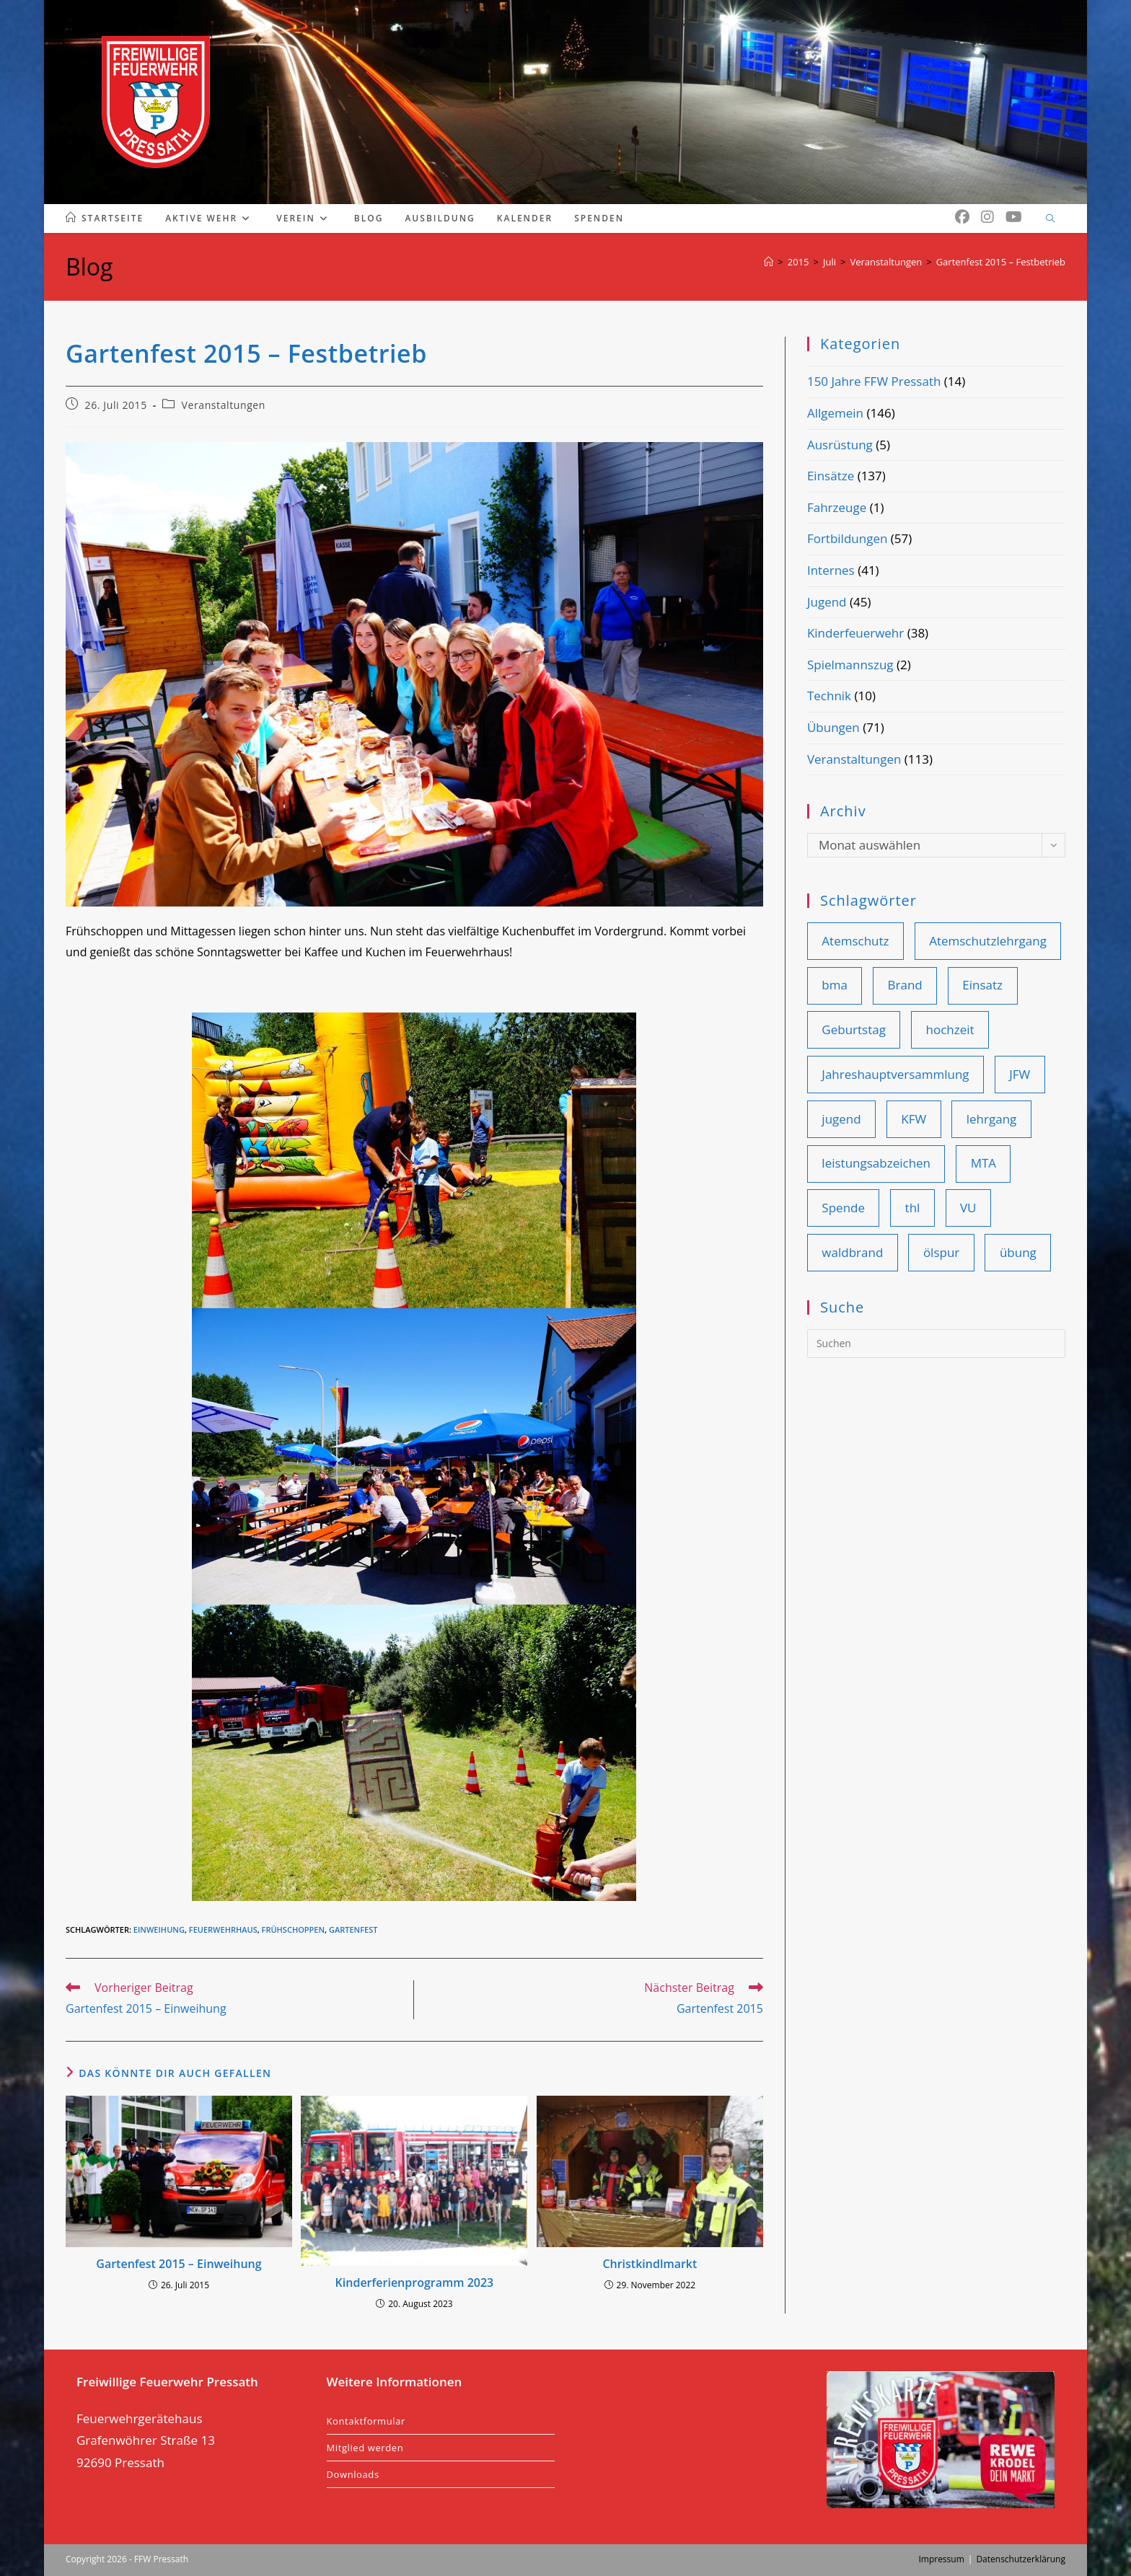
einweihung (159, 1929)
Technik (829, 695)
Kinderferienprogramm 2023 (414, 2282)
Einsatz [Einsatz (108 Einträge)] (982, 984)
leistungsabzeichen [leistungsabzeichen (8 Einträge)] (876, 1163)
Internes (831, 570)
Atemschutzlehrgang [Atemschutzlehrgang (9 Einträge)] (988, 940)
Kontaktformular (366, 2420)
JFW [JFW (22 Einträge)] (1019, 1074)
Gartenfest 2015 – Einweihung (178, 2264)
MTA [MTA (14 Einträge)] (983, 1163)
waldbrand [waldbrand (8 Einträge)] (852, 1252)
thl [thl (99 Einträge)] (912, 1207)
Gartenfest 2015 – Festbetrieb (1000, 261)
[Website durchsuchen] (1050, 219)
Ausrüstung (840, 444)
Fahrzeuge (836, 507)
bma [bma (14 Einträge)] (835, 984)
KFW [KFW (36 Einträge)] (913, 1119)
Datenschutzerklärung (1020, 2559)
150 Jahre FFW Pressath (874, 381)
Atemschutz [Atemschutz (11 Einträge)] (855, 940)
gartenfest (353, 1929)
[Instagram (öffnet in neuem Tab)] (987, 217)
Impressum (941, 2559)
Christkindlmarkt (649, 2264)
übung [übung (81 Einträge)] (1018, 1252)
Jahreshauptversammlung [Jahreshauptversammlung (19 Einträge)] (895, 1074)
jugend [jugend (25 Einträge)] (841, 1119)
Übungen (833, 727)
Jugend (827, 602)
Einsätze (830, 475)
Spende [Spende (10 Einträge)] (843, 1207)
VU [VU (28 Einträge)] (968, 1207)
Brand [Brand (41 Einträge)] (905, 984)
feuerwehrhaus (223, 1929)
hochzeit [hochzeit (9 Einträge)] (950, 1029)
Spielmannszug (850, 664)
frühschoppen (293, 1929)
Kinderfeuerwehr (855, 633)
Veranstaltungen (223, 405)
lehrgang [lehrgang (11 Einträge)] (992, 1119)
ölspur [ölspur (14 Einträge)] (941, 1252)
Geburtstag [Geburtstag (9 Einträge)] (854, 1029)
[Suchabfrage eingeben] (936, 1343)
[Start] (768, 261)
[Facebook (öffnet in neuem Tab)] (962, 217)
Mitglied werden (365, 2447)
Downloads (353, 2474)
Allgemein (835, 413)
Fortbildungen (847, 538)
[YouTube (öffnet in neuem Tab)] (1014, 217)
